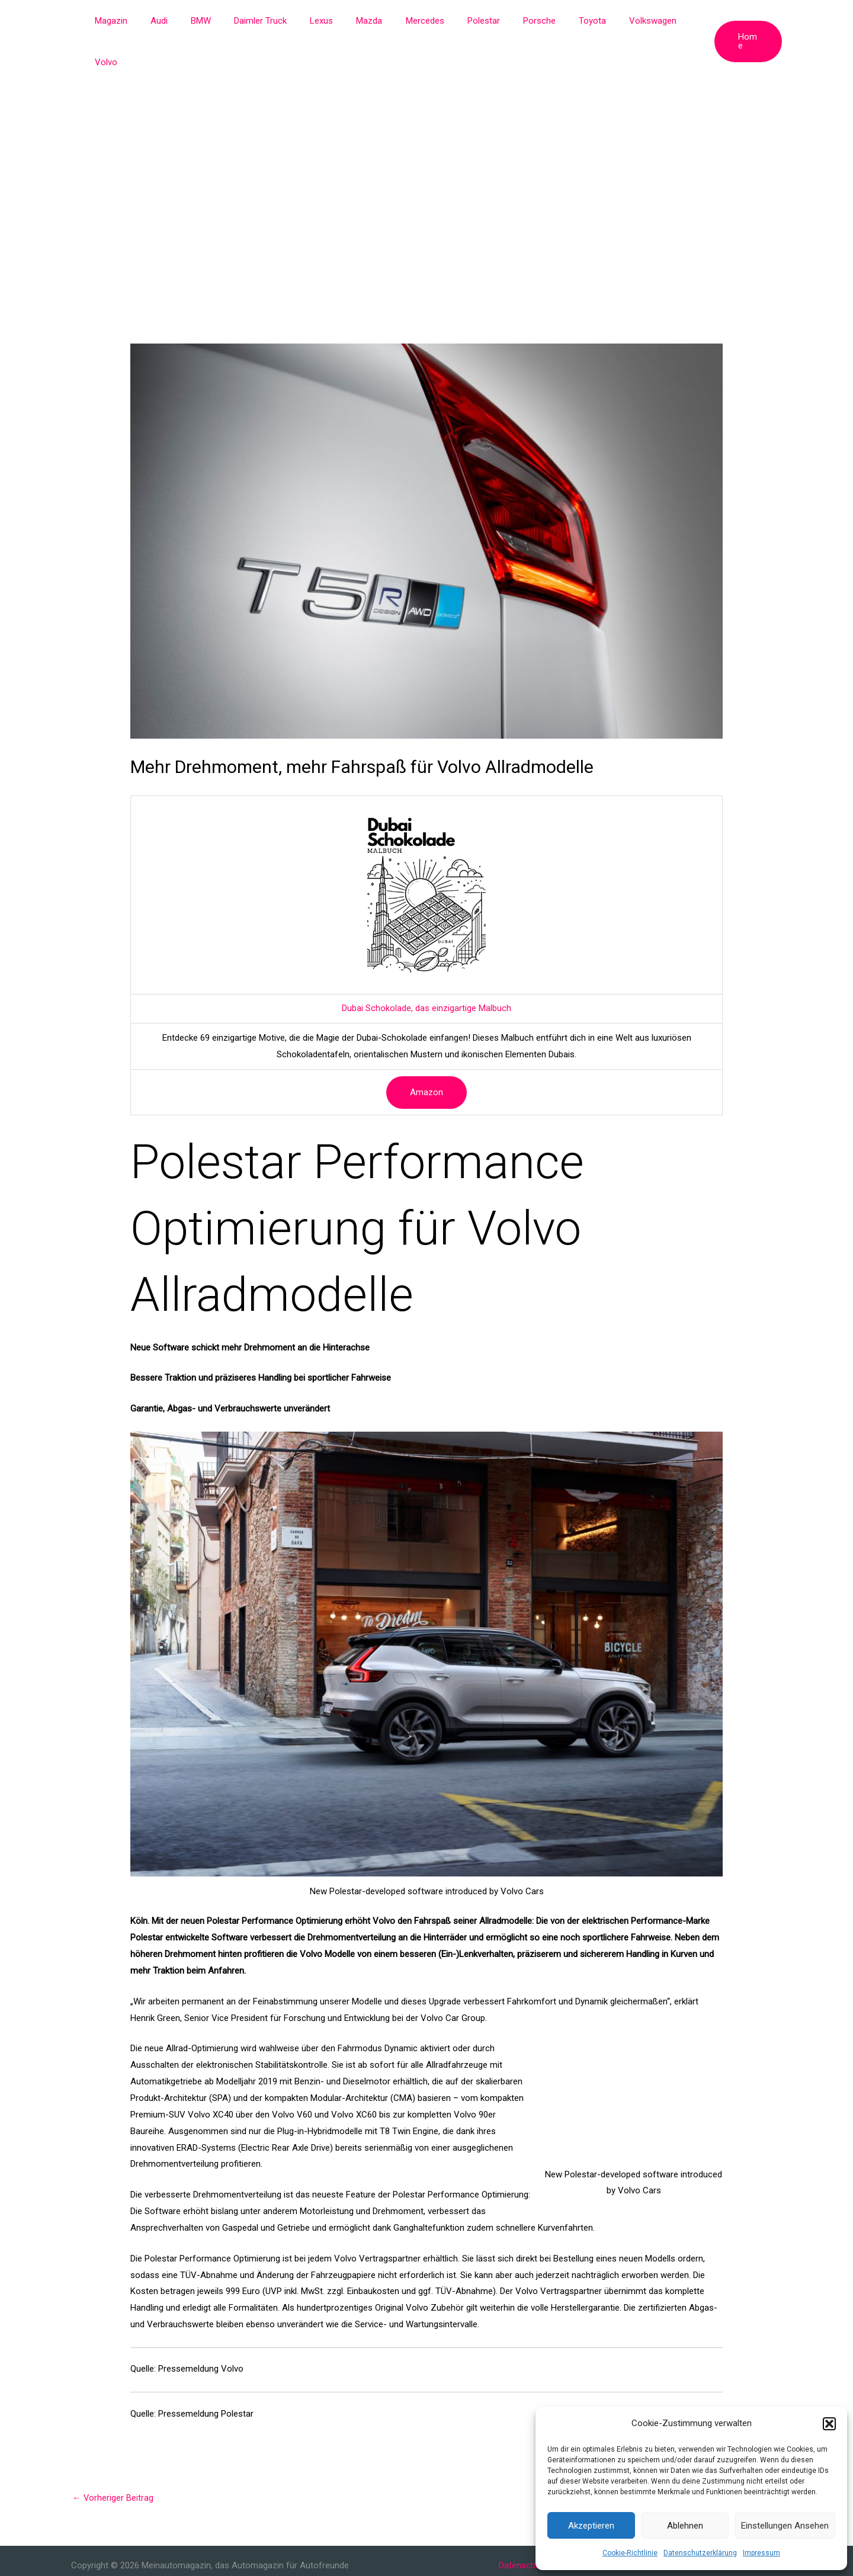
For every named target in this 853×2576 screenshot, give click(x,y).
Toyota (571, 20)
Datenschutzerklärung (700, 2553)
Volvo (679, 20)
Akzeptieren (591, 2525)
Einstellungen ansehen (785, 2525)
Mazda (370, 20)
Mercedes (419, 20)
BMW (217, 20)
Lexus (327, 20)
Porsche (523, 20)
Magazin (138, 20)
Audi (181, 20)
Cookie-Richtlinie (630, 2553)
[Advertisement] (426, 130)
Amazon (426, 1050)
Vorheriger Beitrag (113, 2456)
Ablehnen (685, 2525)
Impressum (761, 2553)
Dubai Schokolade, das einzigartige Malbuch (426, 966)
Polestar (473, 20)
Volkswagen (626, 20)
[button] (829, 2424)
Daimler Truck (271, 20)
